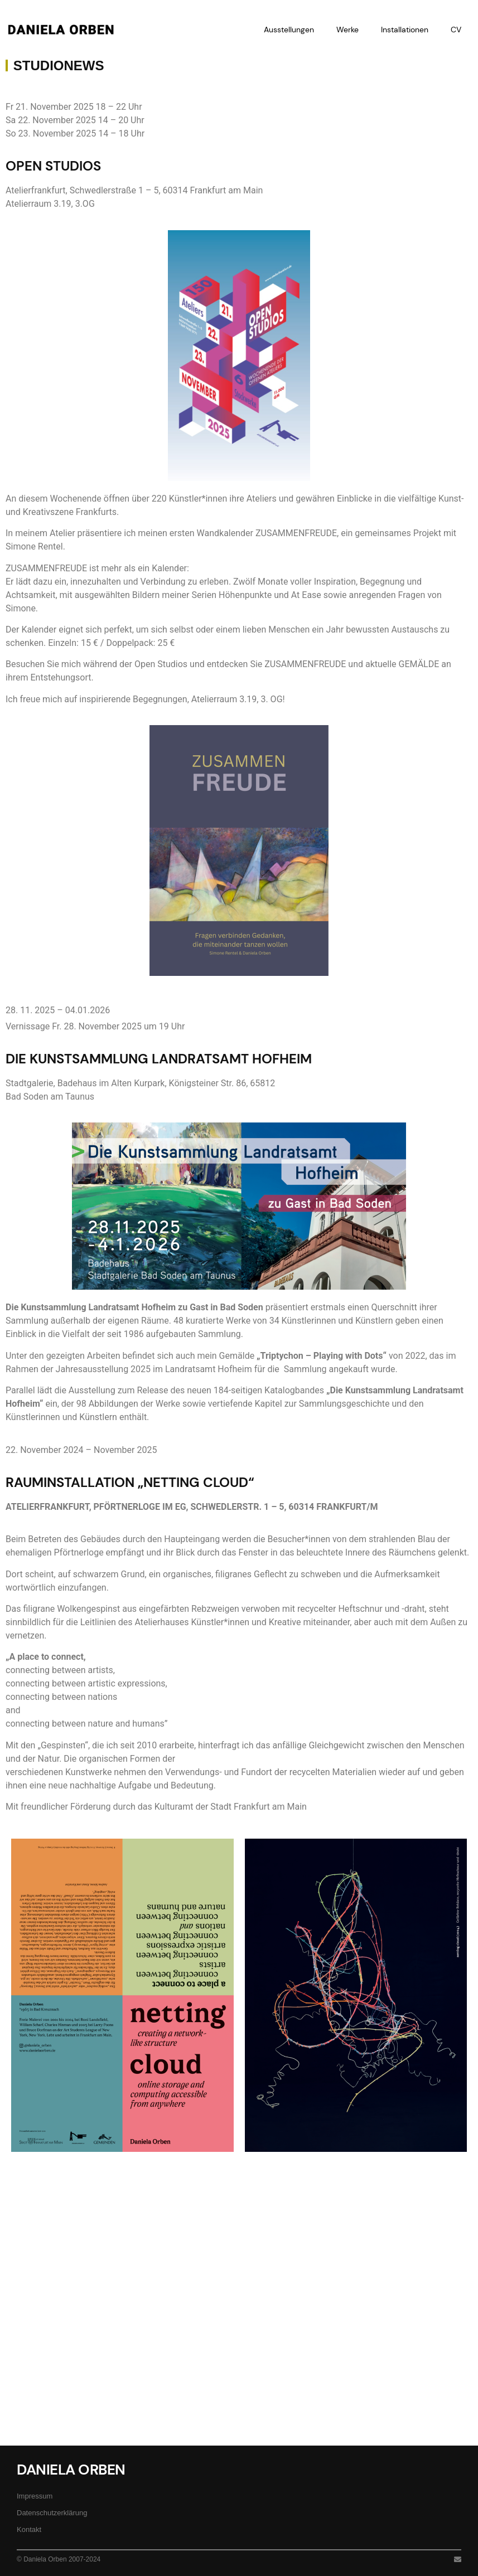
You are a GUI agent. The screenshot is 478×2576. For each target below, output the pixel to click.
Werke (347, 30)
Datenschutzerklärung (52, 2513)
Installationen (404, 30)
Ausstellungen (289, 30)
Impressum (34, 2496)
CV (456, 30)
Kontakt (29, 2529)
